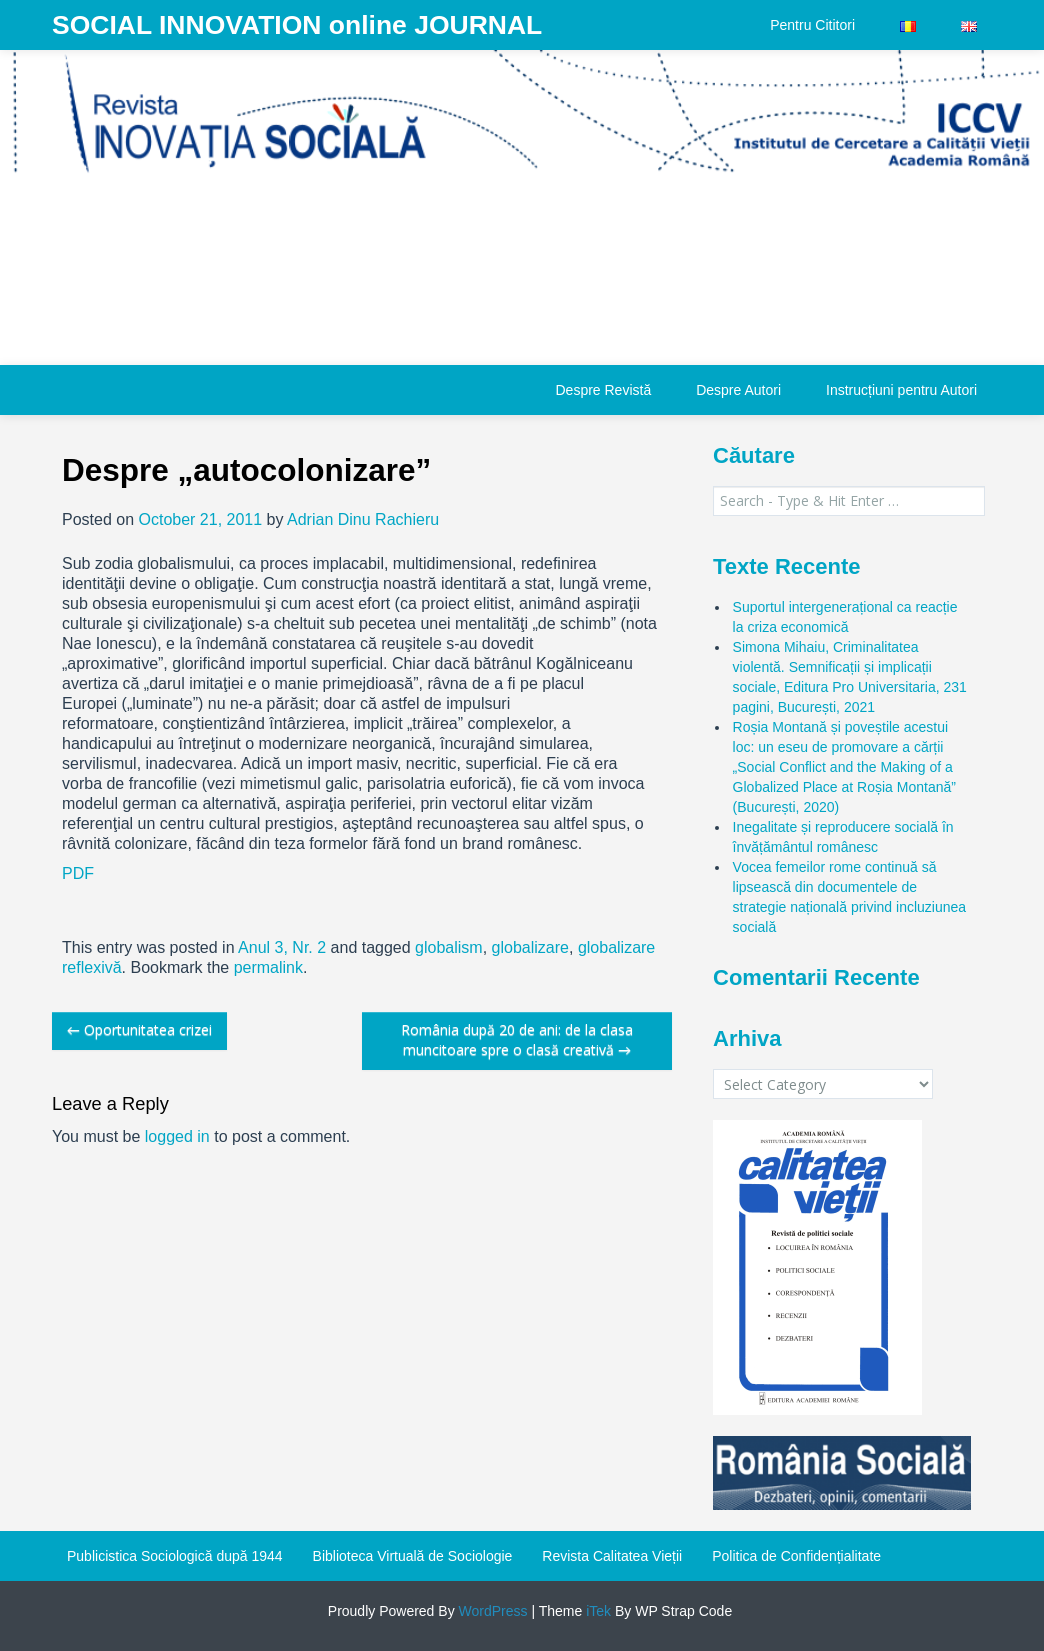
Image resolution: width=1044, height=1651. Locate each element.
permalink (268, 967)
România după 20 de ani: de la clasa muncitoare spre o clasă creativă (517, 1039)
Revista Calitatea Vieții (612, 1556)
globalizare (530, 947)
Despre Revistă (603, 390)
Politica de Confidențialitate (796, 1556)
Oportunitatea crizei (139, 1029)
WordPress (491, 1611)
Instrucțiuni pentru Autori (901, 390)
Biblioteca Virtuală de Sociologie (413, 1556)
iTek (596, 1611)
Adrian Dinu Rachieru (363, 519)
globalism (449, 947)
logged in (177, 1136)
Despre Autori (738, 390)
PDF (78, 873)
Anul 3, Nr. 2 (282, 947)
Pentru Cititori (812, 25)
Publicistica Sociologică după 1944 (175, 1556)
